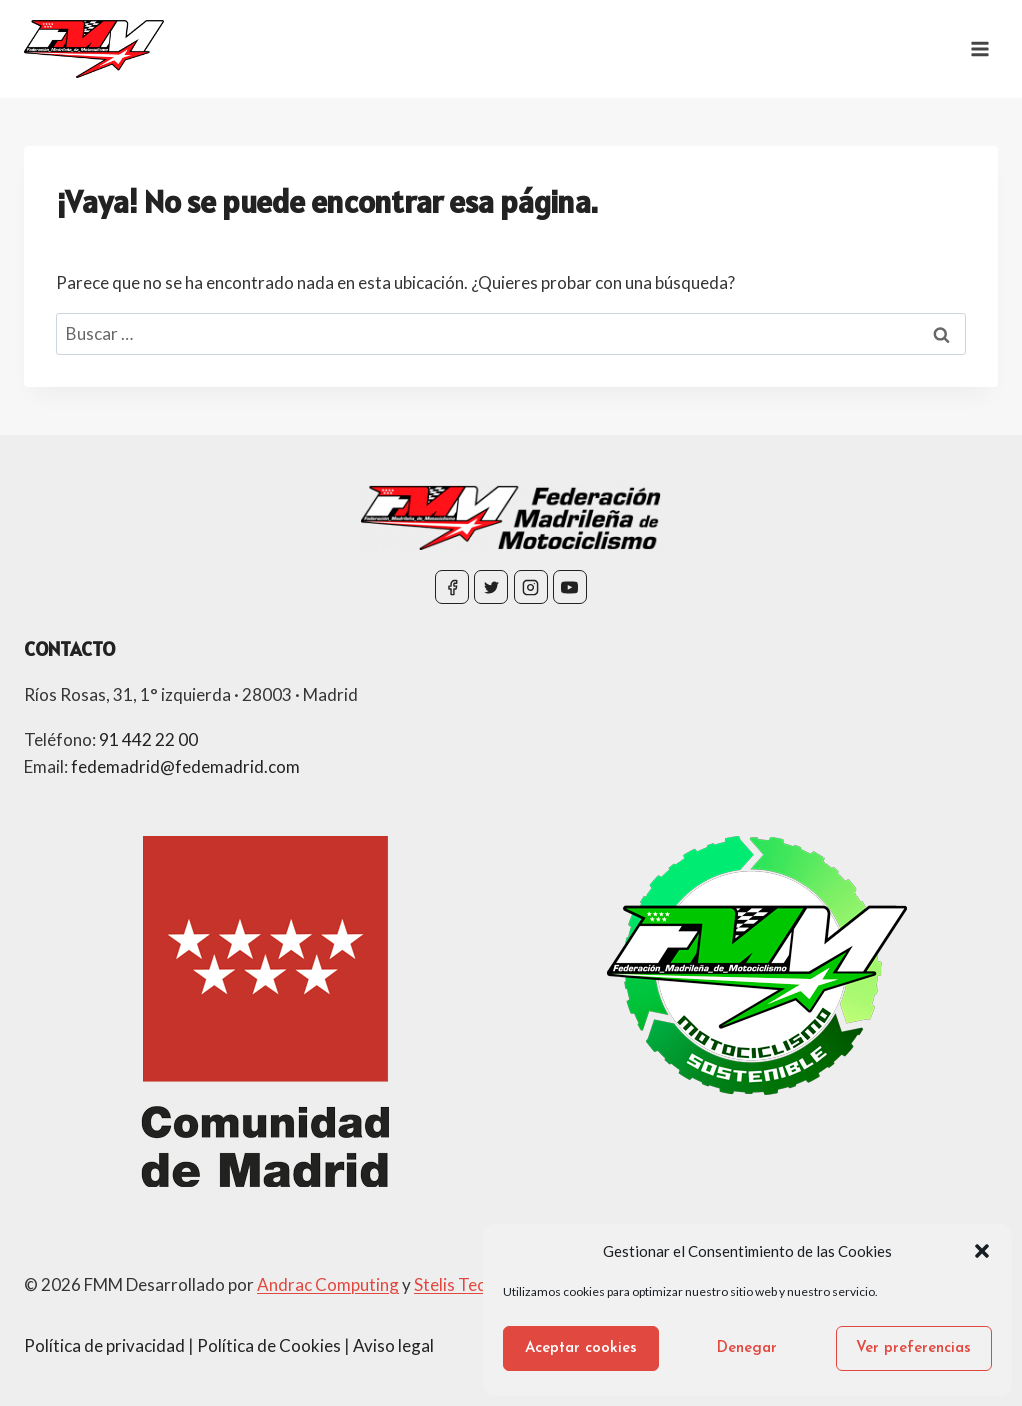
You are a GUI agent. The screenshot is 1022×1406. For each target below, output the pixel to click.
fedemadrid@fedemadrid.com (185, 766)
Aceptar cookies (581, 1348)
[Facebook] (452, 587)
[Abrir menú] (979, 48)
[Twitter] (491, 587)
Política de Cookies (269, 1345)
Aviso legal (393, 1345)
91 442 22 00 (148, 739)
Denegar (747, 1348)
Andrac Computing (328, 1284)
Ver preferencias (913, 1348)
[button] (982, 1251)
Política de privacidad (104, 1345)
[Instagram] (531, 587)
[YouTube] (570, 587)
